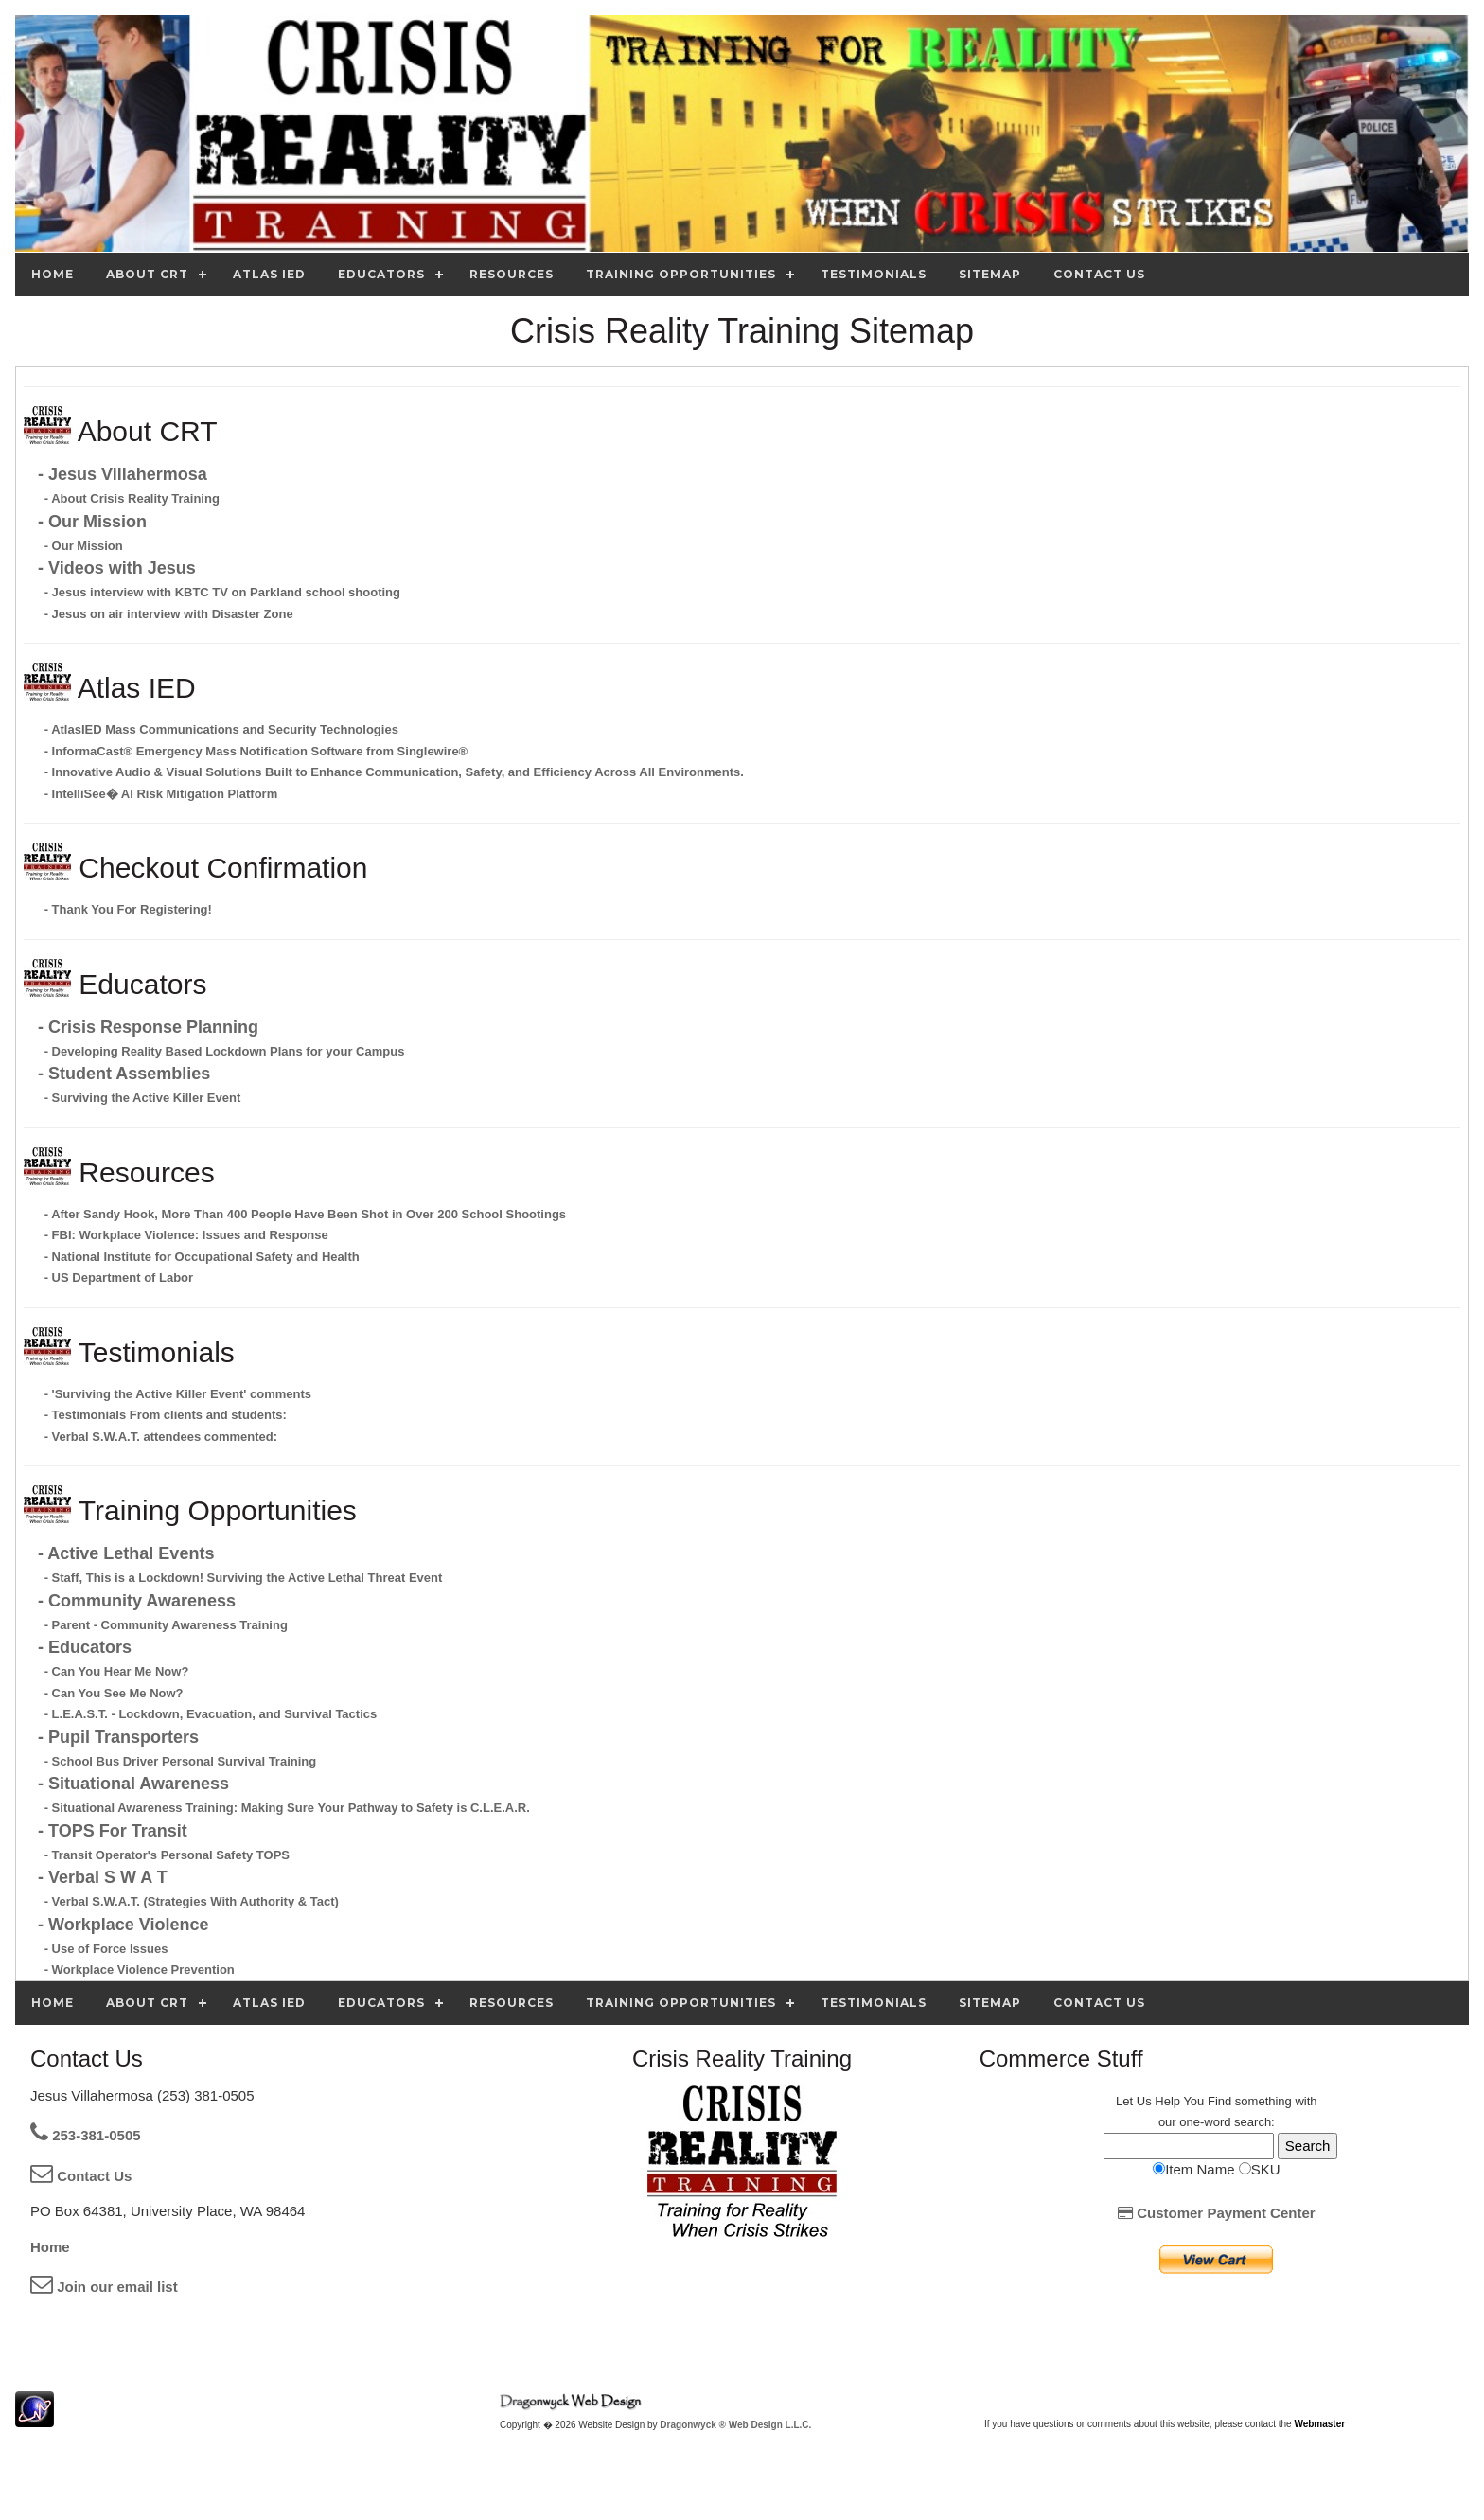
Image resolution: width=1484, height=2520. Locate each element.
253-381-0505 (85, 2135)
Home (50, 2247)
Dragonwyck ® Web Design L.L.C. (735, 2425)
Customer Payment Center (1217, 2213)
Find (1219, 2101)
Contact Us (81, 2176)
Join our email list (104, 2287)
